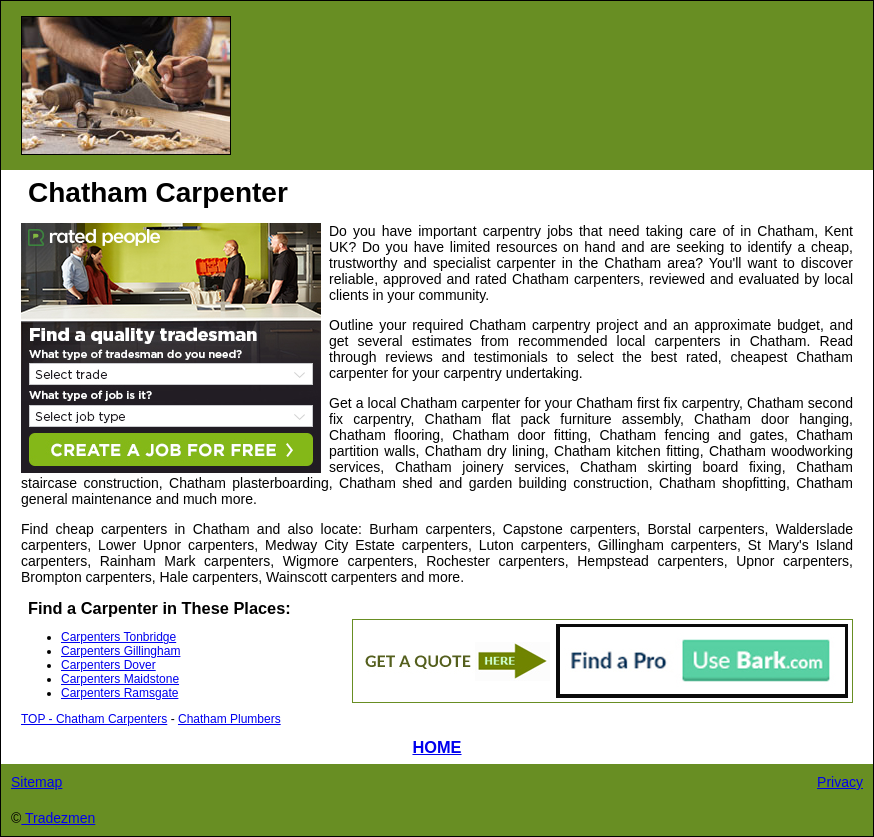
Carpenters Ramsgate (119, 693)
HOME (436, 747)
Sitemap (36, 782)
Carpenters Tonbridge (118, 637)
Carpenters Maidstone (120, 679)
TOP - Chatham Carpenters (94, 719)
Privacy (840, 782)
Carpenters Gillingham (120, 651)
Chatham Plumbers (229, 719)
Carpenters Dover (108, 665)
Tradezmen (58, 818)
